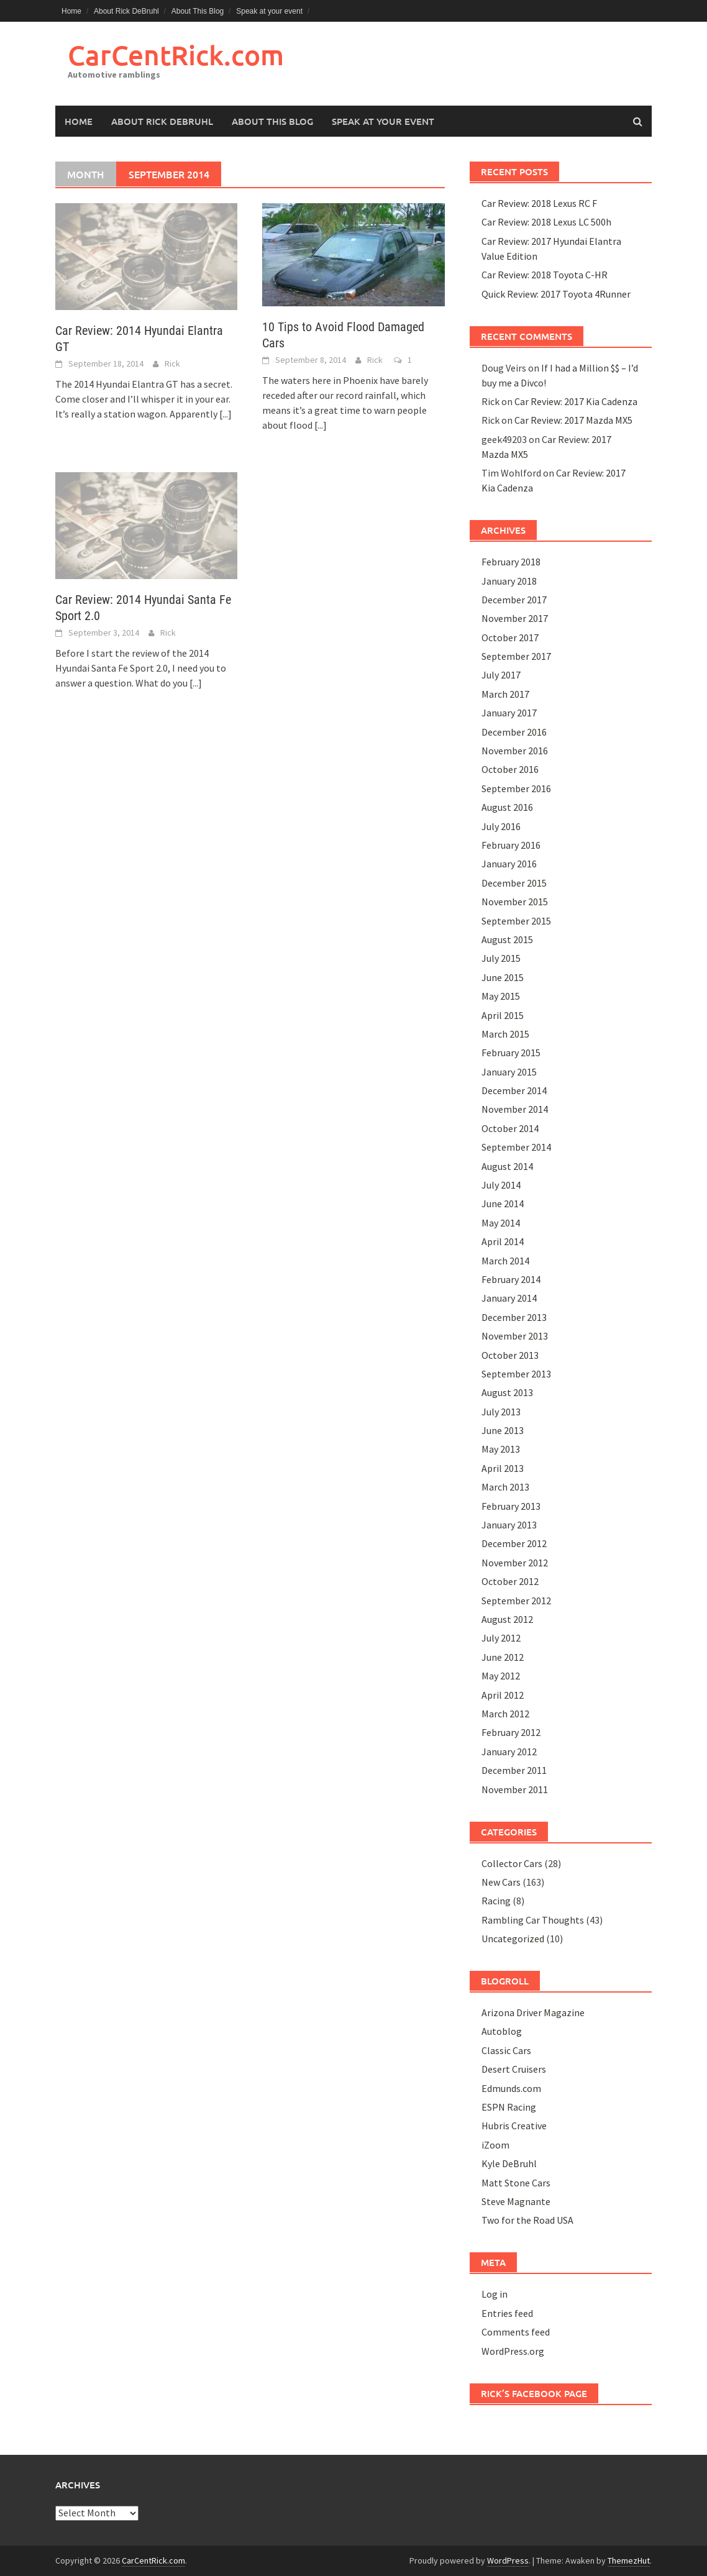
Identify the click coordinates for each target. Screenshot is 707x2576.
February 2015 (511, 1052)
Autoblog (501, 2031)
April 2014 (502, 1241)
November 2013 (514, 1336)
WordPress (508, 2560)
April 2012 (502, 1695)
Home (71, 11)
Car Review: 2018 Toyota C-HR (544, 274)
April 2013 (502, 1468)
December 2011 (514, 1770)
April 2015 (502, 1015)
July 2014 (501, 1185)
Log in (494, 2294)
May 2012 (500, 1675)
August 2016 (507, 807)
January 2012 (509, 1751)
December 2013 (514, 1317)
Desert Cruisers (513, 2069)
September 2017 (516, 656)
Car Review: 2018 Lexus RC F (539, 203)
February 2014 (511, 1279)
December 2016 (514, 732)
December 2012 (514, 1543)
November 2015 (514, 901)
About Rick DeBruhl (126, 11)
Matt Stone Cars (515, 2182)
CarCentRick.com (176, 55)
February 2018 (511, 561)
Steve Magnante (515, 2201)
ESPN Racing (508, 2107)
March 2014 (505, 1260)
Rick (172, 363)
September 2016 (516, 788)
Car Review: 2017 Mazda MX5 (573, 420)
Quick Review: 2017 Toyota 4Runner (556, 294)
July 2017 (501, 675)
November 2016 (514, 750)
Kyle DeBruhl (509, 2163)
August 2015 (507, 939)
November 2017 (514, 618)
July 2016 (501, 826)
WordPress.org (512, 2351)
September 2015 (516, 921)
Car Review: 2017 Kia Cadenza (575, 401)
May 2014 (500, 1223)
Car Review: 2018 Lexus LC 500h (546, 222)
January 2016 (509, 863)
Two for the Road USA (527, 2220)
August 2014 (507, 1166)
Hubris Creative (514, 2125)
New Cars (501, 1882)
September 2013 (516, 1374)
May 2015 (500, 996)
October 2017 (510, 637)
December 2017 (514, 599)
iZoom (495, 2145)
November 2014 (514, 1109)
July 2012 (501, 1638)
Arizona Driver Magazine (533, 2012)
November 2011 (514, 1789)
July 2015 (501, 958)
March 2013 (505, 1487)
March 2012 (505, 1713)
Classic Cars (506, 2050)
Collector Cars (511, 1863)
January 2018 (509, 581)
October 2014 (510, 1128)
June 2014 (502, 1203)
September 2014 (516, 1147)
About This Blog (197, 11)
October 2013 (510, 1355)
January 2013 (509, 1525)
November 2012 (514, 1562)
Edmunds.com (511, 2088)
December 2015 (514, 883)
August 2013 (507, 1392)
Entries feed (507, 2313)
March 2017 (505, 694)
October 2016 (510, 769)
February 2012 (511, 1732)
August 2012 (507, 1619)
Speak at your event (269, 11)
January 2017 (509, 712)
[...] (225, 414)
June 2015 (502, 977)
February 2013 (511, 1506)
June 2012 (502, 1657)
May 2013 (500, 1449)
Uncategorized (512, 1938)
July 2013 (501, 1411)
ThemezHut (629, 2560)
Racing (496, 1900)
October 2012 (510, 1581)
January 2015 (509, 1072)
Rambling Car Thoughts (532, 1920)
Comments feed (515, 2332)
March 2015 (505, 1034)
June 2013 (502, 1430)
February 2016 (511, 845)
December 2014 (514, 1090)
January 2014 (509, 1298)
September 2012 (516, 1600)
